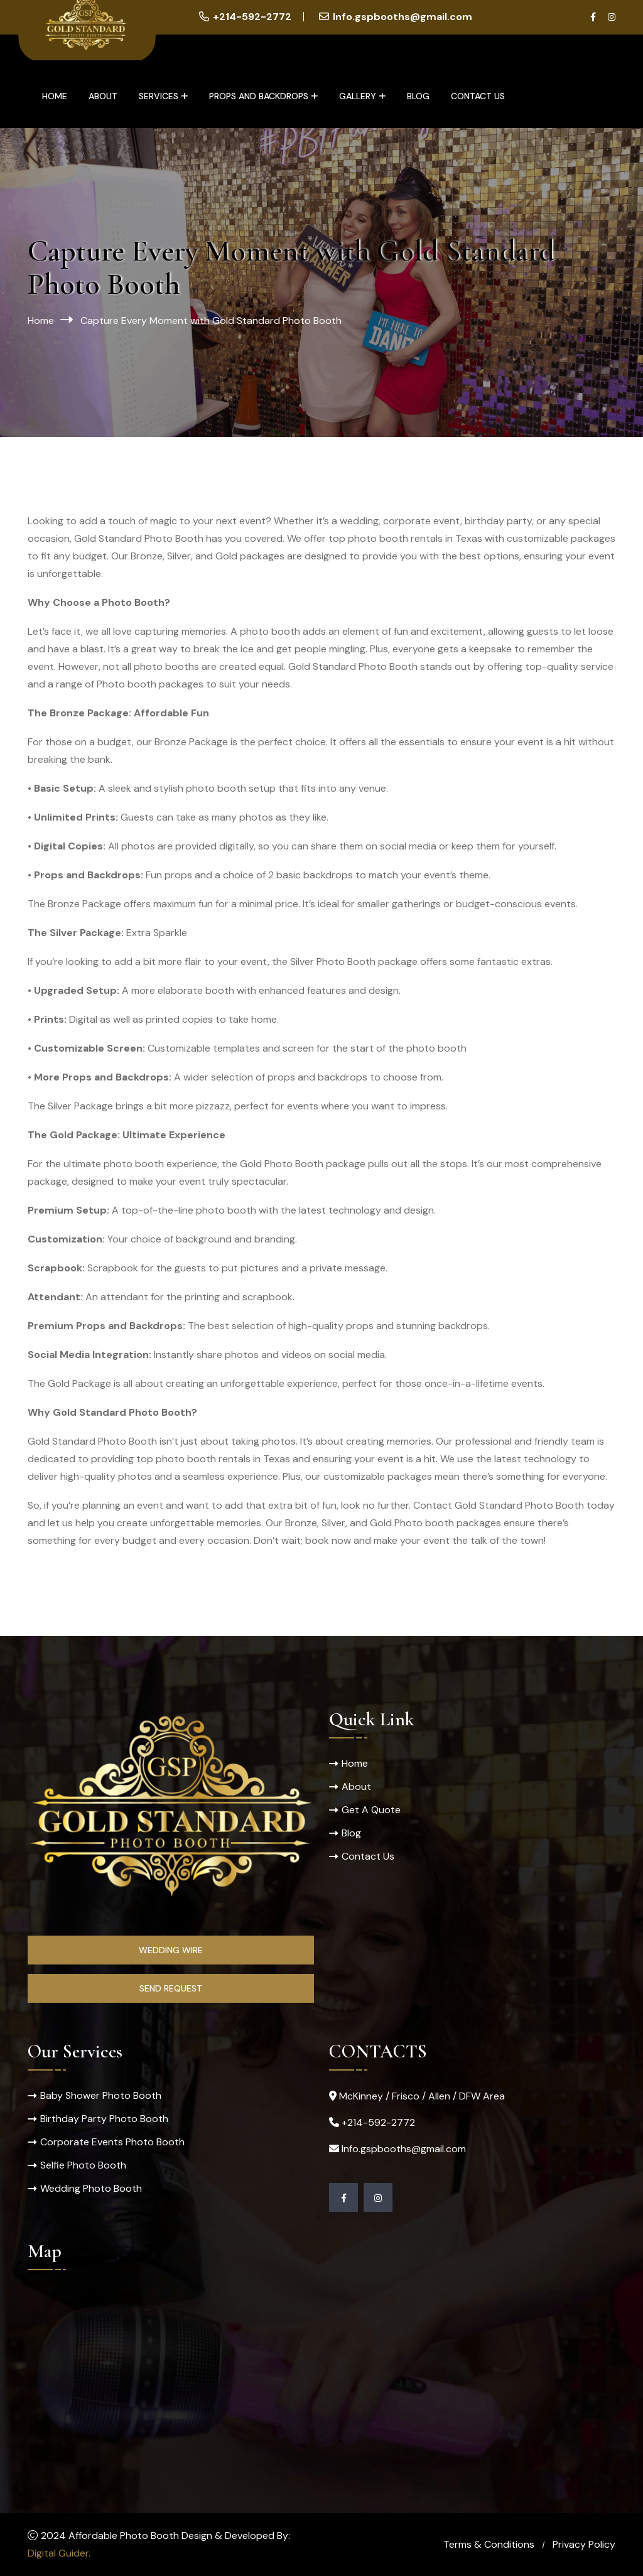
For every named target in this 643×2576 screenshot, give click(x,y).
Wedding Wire (171, 1950)
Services (158, 96)
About (103, 96)
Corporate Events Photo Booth (112, 2141)
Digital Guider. (59, 2553)
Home (54, 96)
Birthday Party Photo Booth (104, 2118)
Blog (418, 96)
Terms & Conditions (488, 2544)
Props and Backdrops (258, 96)
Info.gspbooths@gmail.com (402, 16)
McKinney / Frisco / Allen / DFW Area (422, 2096)
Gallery (357, 96)
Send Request (170, 1988)
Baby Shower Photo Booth (100, 2095)
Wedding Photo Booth (91, 2188)
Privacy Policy (584, 2544)
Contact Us (478, 96)
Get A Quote (371, 1809)
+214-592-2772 (252, 16)
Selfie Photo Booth (83, 2165)
